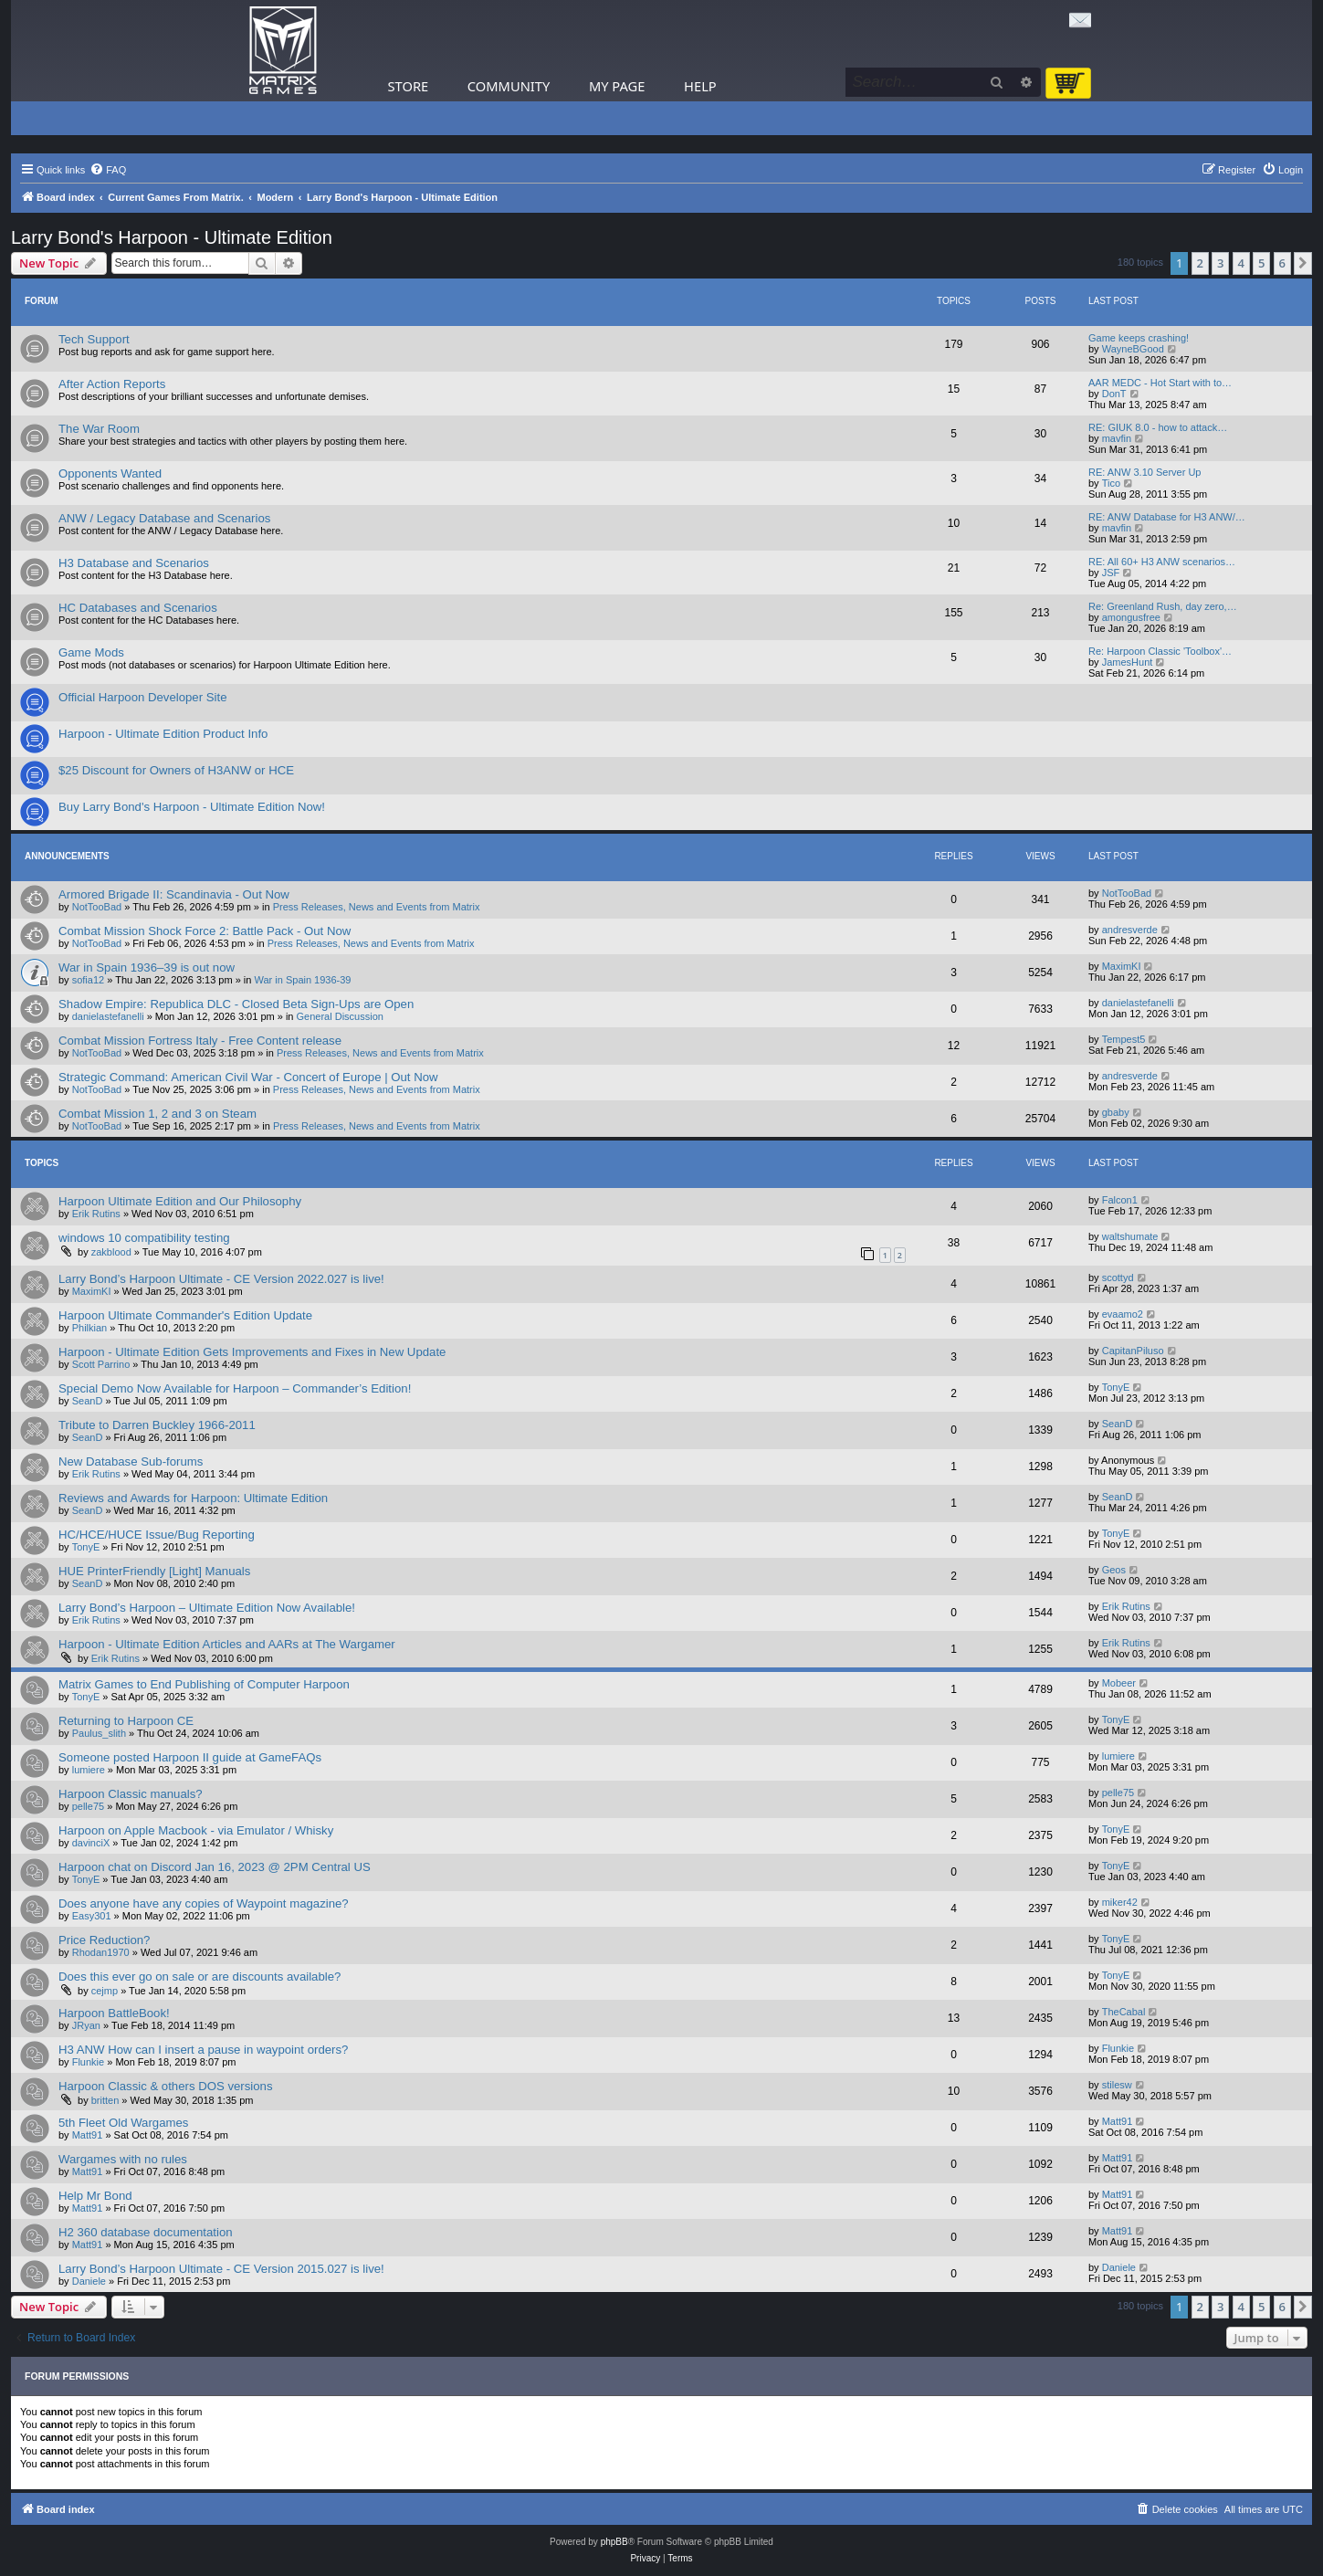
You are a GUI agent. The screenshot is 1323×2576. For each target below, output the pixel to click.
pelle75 (88, 1806)
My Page (617, 86)
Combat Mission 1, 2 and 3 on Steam (157, 1113)
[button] (1303, 263)
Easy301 (91, 1915)
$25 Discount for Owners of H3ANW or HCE (176, 770)
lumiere (88, 1769)
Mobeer (1119, 1682)
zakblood (111, 1251)
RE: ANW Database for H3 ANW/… (1166, 516)
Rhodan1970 (101, 1952)
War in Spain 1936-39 (303, 979)
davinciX (91, 1842)
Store (408, 86)
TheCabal (1124, 2011)
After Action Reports (111, 384)
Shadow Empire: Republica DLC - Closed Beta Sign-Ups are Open (236, 1004)
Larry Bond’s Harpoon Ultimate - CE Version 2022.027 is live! (221, 1279)
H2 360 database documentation (145, 2232)
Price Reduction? (104, 1940)
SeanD (87, 1400)
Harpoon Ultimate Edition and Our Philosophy (179, 1201)
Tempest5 (1124, 1039)
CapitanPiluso (1133, 1350)
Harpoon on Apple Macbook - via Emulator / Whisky (195, 1830)
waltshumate (1130, 1236)
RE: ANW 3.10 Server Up (1145, 472)
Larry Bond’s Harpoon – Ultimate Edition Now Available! (206, 1607)
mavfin (1116, 438)
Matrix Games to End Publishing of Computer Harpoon (204, 1684)
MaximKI (1121, 966)
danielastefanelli (108, 1016)
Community (508, 86)
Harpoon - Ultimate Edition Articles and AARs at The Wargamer (226, 1644)
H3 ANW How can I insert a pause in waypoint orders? (203, 2049)
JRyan (86, 2025)
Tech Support (94, 339)
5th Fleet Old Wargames (123, 2122)
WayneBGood (1133, 348)
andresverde (1130, 929)
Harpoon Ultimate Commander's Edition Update (185, 1315)
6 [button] (1282, 263)
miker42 (1120, 1902)
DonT (1114, 393)
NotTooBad (96, 906)
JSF (1111, 572)
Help (700, 86)
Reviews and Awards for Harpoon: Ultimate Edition (193, 1498)
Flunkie (88, 2061)
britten (105, 2100)
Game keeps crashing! (1138, 337)
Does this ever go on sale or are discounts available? (199, 1976)
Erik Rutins (96, 1213)
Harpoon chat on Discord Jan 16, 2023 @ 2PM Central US (214, 1867)
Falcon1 (1120, 1199)
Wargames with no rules (122, 2159)
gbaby (1115, 1112)
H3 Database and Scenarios (133, 563)
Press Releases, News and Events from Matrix (376, 906)
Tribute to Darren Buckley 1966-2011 (157, 1425)
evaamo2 (1122, 1314)
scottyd (1118, 1277)
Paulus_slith (99, 1733)
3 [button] (1220, 263)
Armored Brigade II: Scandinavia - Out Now (173, 894)
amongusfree (1131, 617)
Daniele (89, 2281)
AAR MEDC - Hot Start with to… (1160, 382)
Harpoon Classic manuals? (130, 1794)
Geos (1114, 1569)
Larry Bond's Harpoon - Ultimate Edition (171, 237)
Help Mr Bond (95, 2196)
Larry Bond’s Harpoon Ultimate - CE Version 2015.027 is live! (221, 2269)
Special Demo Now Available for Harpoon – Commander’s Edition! (234, 1388)
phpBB (614, 2542)
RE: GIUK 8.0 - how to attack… (1157, 427)
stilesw (1117, 2084)
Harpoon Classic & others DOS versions (165, 2086)
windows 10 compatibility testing (144, 1238)
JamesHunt (1127, 662)
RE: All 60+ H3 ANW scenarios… (1161, 561)
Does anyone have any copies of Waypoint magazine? (203, 1903)
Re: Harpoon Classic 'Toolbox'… (1160, 651)
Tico (1111, 483)
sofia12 (88, 979)
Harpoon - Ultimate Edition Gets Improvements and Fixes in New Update (252, 1352)
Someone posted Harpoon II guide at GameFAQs (189, 1757)
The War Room (99, 429)
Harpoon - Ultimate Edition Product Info (163, 734)
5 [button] (1261, 263)
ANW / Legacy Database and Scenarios (164, 518)
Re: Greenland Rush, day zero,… (1162, 606)
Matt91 (87, 2134)
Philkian (90, 1327)
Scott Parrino (101, 1364)
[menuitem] (107, 170)
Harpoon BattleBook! (114, 2013)
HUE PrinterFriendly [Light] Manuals (154, 1571)
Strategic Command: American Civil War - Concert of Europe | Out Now (248, 1077)
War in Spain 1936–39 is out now (146, 967)
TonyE (1116, 1387)
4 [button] (1241, 263)
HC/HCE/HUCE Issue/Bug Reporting (156, 1534)
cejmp (104, 1990)
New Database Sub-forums (130, 1461)
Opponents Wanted (110, 473)
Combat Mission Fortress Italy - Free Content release (199, 1040)
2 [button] (1200, 263)
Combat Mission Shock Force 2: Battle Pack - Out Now (204, 931)
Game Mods (91, 652)
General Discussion (340, 1016)
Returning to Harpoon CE (126, 1721)
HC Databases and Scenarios (137, 608)
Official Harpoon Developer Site (142, 697)
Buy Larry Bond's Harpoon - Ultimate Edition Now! (191, 807)
